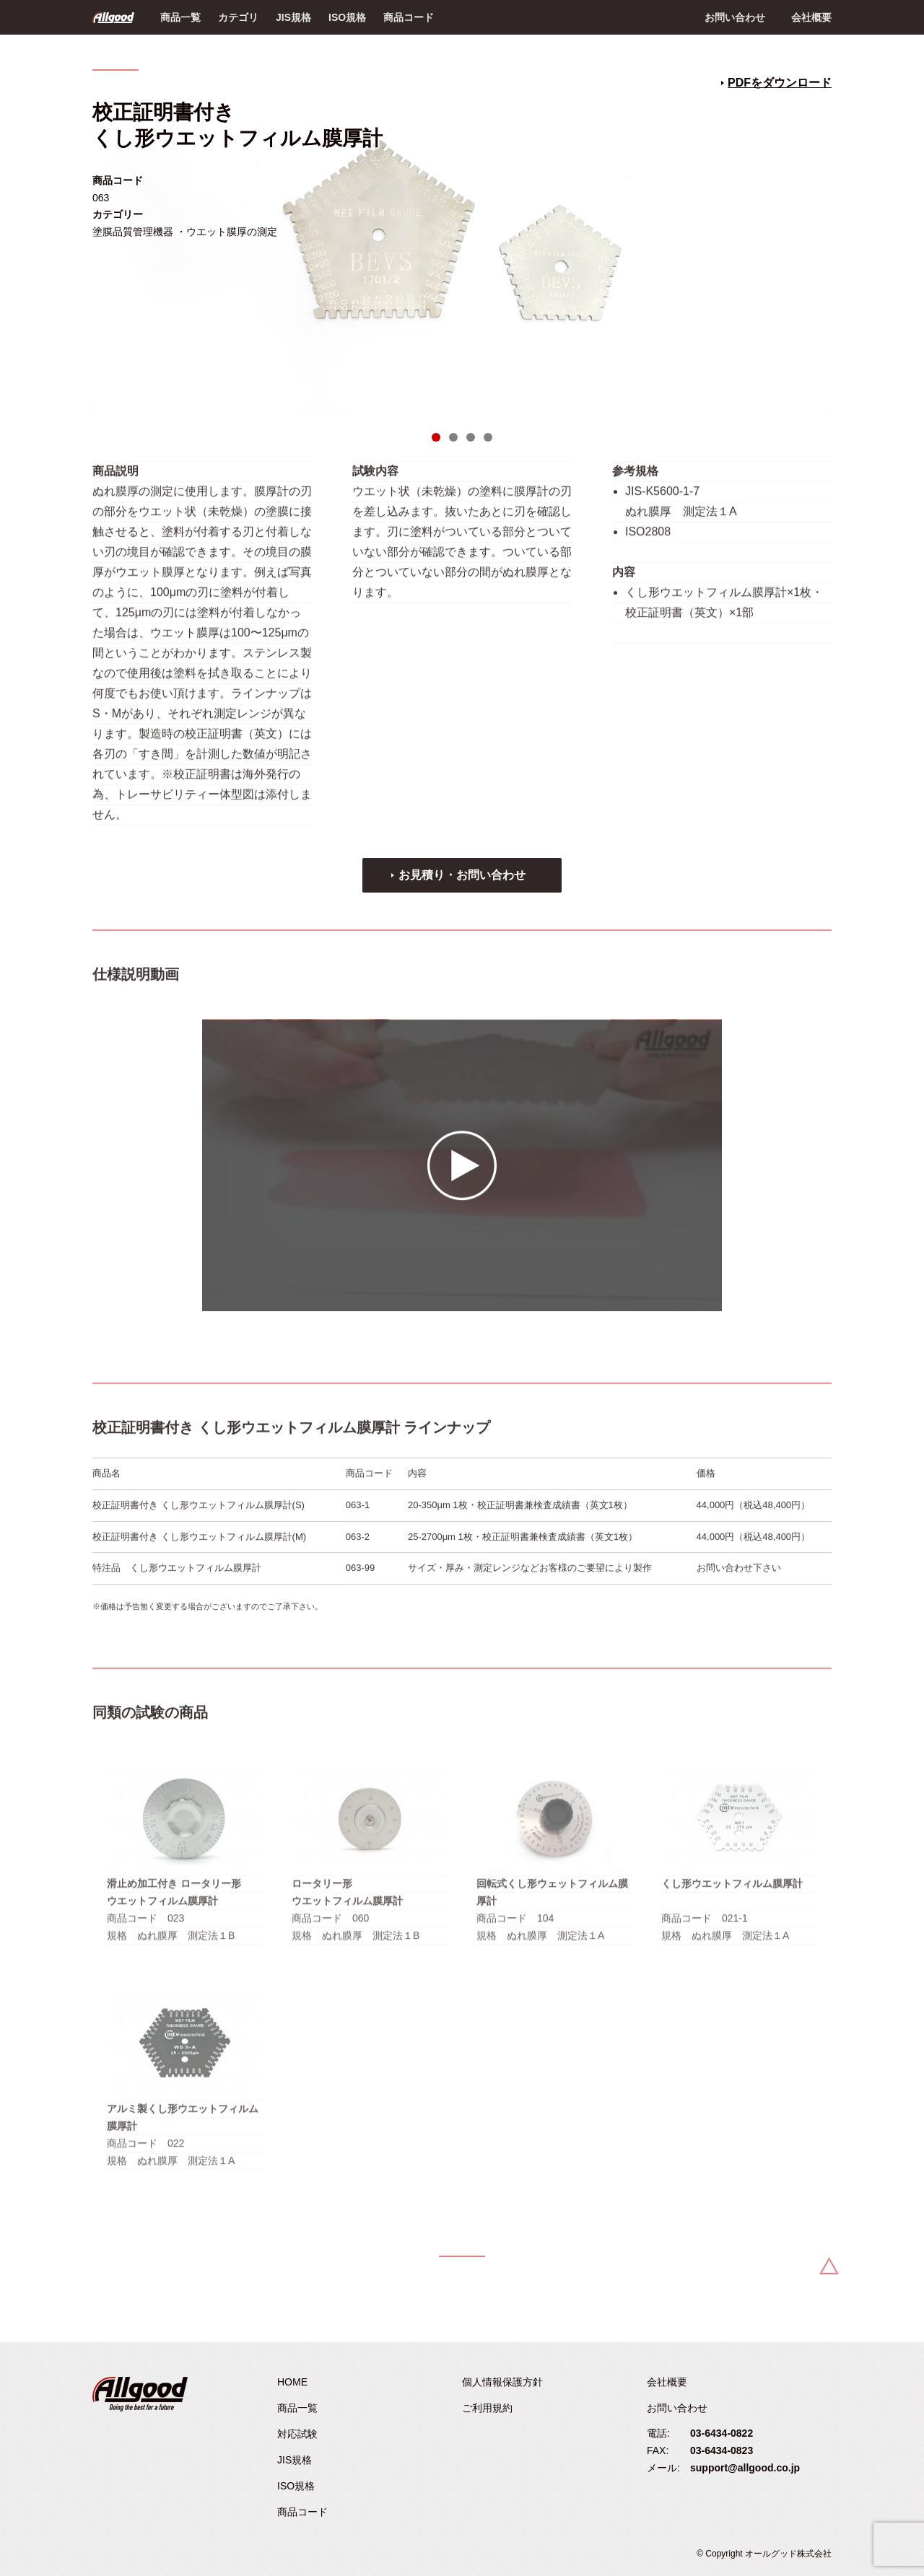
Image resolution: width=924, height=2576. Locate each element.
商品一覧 (180, 17)
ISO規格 (347, 17)
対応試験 (297, 2434)
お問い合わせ (735, 17)
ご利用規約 (487, 2408)
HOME (292, 2382)
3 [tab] (470, 437)
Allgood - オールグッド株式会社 (113, 17)
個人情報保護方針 (502, 2382)
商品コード (408, 17)
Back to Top (829, 2265)
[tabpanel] (462, 242)
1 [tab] (436, 437)
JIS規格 (293, 17)
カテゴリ (238, 17)
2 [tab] (453, 437)
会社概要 (811, 17)
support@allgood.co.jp (745, 2468)
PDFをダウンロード (780, 82)
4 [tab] (488, 437)
